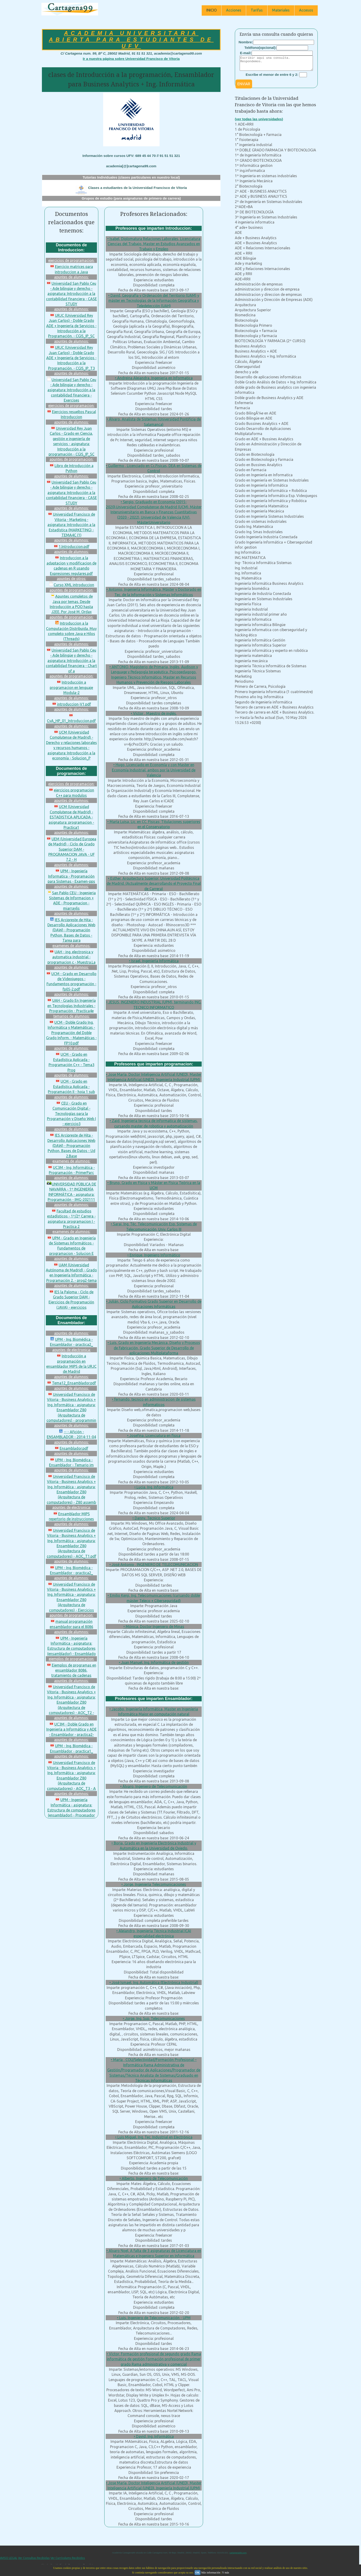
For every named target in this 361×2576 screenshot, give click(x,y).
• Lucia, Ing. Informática (153, 1487)
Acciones (233, 10)
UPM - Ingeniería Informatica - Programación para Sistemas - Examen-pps (71, 876)
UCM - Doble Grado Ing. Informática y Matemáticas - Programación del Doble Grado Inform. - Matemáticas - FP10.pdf (71, 1032)
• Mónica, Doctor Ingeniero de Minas (153, 1626)
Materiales (281, 10)
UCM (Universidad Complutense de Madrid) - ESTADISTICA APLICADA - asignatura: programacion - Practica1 (71, 817)
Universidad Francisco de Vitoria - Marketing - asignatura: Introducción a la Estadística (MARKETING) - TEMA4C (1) (71, 524)
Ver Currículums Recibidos (67, 2557)
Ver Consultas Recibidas (34, 2557)
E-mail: (246, 53)
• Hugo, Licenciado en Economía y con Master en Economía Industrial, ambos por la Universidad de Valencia (153, 770)
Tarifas (257, 10)
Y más (225, 2572)
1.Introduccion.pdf (71, 546)
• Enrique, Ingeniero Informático (153, 1255)
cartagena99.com (238, 2552)
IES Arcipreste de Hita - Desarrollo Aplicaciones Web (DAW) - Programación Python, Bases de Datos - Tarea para (71, 930)
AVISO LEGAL (8, 2557)
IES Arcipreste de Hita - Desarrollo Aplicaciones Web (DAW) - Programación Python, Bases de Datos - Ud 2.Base (71, 1145)
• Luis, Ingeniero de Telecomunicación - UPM (154, 2318)
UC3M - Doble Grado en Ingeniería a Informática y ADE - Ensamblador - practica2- (71, 1729)
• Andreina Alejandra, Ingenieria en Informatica (154, 378)
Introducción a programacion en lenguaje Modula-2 (71, 687)
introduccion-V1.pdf (71, 704)
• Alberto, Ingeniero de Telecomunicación (153, 2178)
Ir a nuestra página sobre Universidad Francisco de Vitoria (131, 59)
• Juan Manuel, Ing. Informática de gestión (154, 1662)
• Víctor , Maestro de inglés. (154, 713)
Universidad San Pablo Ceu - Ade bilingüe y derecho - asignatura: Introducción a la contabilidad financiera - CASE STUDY (71, 293)
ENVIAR (243, 87)
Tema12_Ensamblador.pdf (71, 1383)
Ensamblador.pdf (71, 1448)
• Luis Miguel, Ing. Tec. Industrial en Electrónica (153, 2137)
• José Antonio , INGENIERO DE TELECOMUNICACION (153, 1564)
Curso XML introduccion (71, 585)
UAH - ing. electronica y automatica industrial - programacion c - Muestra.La (71, 957)
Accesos (306, 10)
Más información (210, 2572)
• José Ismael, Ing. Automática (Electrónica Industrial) (153, 1982)
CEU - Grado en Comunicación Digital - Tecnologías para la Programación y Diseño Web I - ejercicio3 (71, 1113)
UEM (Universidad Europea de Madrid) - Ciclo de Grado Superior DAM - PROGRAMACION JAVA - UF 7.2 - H (71, 849)
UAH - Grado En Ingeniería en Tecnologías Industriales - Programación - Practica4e (71, 1005)
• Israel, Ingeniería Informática (154, 961)
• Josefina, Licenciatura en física (153, 1435)
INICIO (211, 10)
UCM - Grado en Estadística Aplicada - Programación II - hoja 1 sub (71, 1086)
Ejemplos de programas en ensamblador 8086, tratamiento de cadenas (71, 1670)
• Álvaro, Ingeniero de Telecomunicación (153, 1786)
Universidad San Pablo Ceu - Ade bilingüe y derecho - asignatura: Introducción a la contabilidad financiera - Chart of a (71, 660)
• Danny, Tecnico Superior (153, 1518)
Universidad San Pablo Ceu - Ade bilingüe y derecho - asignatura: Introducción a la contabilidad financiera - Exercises (71, 390)
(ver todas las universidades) (259, 122)
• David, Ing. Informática (154, 2436)
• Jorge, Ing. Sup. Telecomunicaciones (154, 2018)
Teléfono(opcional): (261, 48)
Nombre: (246, 42)
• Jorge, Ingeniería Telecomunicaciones (153, 1884)
